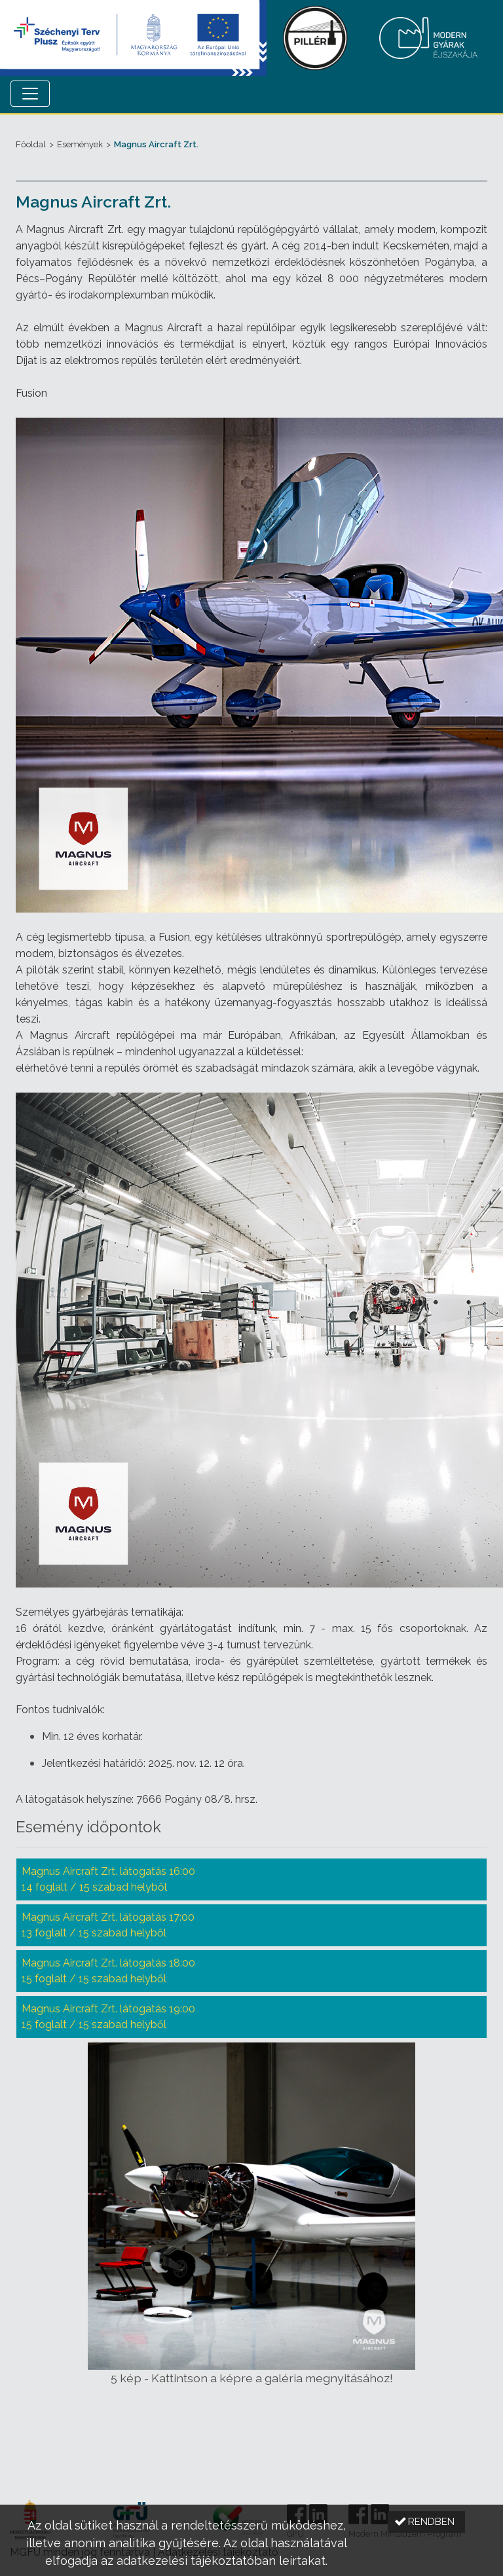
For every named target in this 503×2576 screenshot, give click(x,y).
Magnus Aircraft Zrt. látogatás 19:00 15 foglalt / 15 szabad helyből (108, 2017)
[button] (426, 2522)
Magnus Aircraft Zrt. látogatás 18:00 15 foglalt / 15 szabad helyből (108, 1971)
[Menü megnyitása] (30, 94)
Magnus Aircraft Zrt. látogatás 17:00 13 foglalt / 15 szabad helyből (108, 1925)
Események (80, 144)
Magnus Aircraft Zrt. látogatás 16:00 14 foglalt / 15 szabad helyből (108, 1879)
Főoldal (31, 144)
